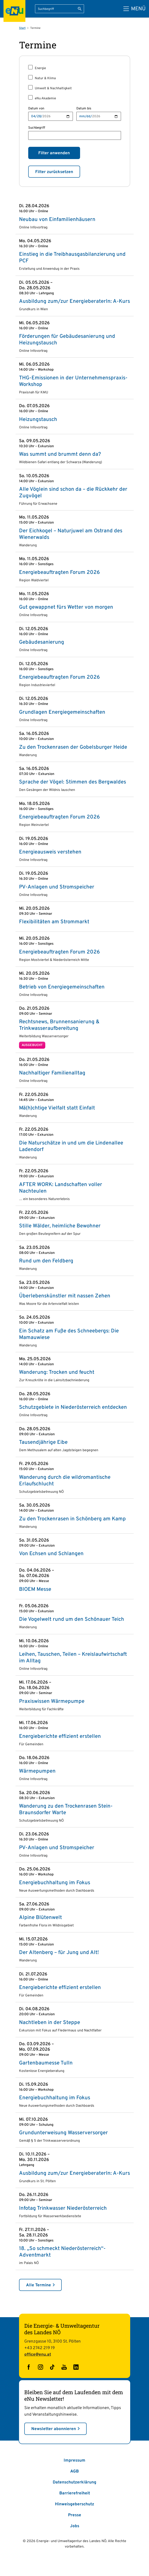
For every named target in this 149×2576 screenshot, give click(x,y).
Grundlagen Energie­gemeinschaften (62, 712)
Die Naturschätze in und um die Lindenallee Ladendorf (71, 1146)
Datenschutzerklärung (74, 2482)
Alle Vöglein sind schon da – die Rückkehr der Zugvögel (73, 492)
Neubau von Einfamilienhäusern (57, 219)
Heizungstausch (38, 419)
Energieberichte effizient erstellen (60, 1736)
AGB (74, 2471)
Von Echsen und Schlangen (51, 1554)
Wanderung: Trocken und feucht (56, 1372)
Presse (74, 2515)
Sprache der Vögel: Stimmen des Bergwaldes (72, 782)
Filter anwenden (54, 153)
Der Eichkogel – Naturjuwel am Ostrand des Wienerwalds (70, 534)
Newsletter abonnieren (53, 2429)
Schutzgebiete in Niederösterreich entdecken (73, 1407)
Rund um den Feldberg (46, 1261)
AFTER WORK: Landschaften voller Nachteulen (60, 1188)
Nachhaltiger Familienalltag (52, 1073)
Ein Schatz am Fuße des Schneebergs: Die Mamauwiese (69, 1334)
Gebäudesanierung (41, 642)
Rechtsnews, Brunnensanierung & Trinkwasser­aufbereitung (59, 1025)
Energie (40, 68)
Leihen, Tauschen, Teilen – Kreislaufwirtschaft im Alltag (73, 1657)
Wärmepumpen (37, 1771)
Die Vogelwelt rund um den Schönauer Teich (71, 1619)
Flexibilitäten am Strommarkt (54, 922)
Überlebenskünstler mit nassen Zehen (64, 1296)
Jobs (74, 2526)
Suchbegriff (36, 128)
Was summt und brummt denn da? (60, 454)
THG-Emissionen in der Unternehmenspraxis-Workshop (73, 381)
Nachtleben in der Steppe (49, 2022)
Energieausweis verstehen (50, 852)
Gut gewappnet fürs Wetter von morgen (66, 607)
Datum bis (83, 109)
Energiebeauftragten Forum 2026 (59, 572)
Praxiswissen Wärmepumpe (51, 1701)
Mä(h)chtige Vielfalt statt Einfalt (57, 1108)
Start (22, 28)
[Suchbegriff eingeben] (59, 8)
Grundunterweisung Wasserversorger (63, 2133)
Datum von (36, 109)
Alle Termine (38, 2285)
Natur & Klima (45, 78)
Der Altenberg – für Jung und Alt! (59, 1952)
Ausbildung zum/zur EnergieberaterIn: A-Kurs (74, 301)
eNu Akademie (45, 98)
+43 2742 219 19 (39, 2348)
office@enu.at (37, 2354)
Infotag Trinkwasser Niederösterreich (63, 2208)
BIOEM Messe (35, 1589)
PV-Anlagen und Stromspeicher (56, 887)
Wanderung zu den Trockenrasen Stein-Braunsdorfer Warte (66, 1809)
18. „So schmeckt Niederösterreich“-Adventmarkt (62, 2252)
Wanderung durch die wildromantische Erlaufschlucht (64, 1480)
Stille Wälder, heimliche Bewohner (60, 1226)
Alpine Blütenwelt (40, 1917)
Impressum (74, 2460)
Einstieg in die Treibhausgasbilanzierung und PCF (72, 257)
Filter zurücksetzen (54, 172)
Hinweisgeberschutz (74, 2504)
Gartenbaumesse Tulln (46, 2063)
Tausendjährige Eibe (43, 1442)
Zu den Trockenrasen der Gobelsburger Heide (73, 747)
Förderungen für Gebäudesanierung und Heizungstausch (67, 339)
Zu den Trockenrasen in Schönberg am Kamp (72, 1519)
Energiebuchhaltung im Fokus (54, 1883)
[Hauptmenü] (134, 9)
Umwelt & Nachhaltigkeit (53, 88)
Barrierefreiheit (74, 2493)
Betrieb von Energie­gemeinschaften (62, 987)
